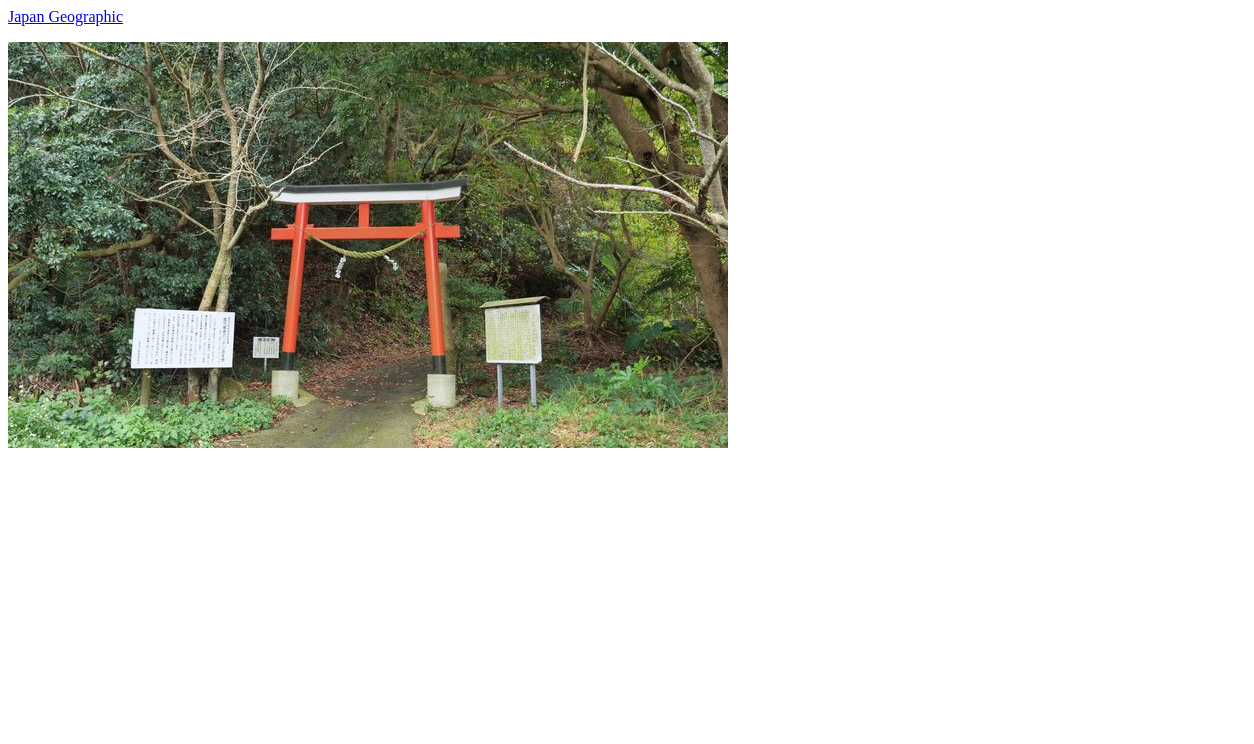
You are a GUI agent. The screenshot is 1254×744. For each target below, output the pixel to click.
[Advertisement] (608, 588)
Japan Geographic (65, 16)
